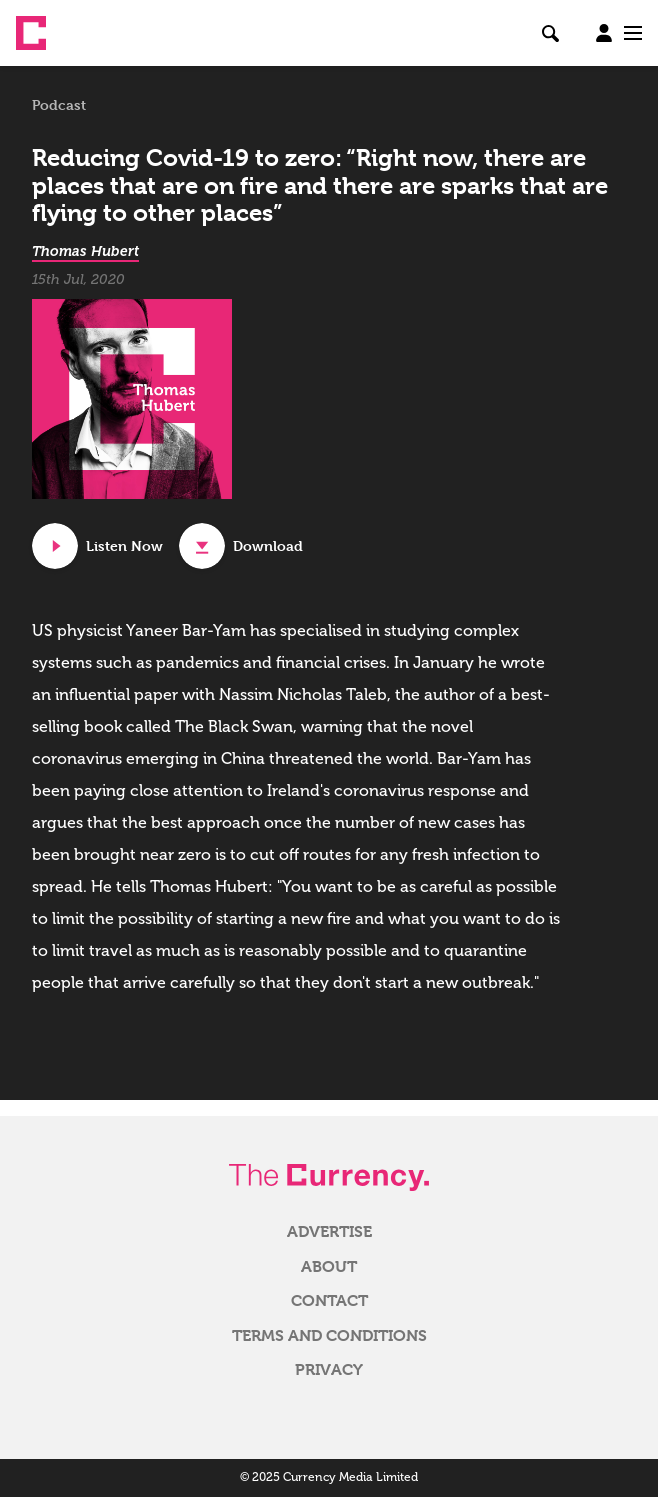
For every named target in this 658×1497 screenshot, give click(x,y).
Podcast (59, 105)
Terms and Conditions (329, 1336)
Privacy (329, 1370)
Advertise (329, 1232)
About (329, 1267)
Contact (329, 1301)
